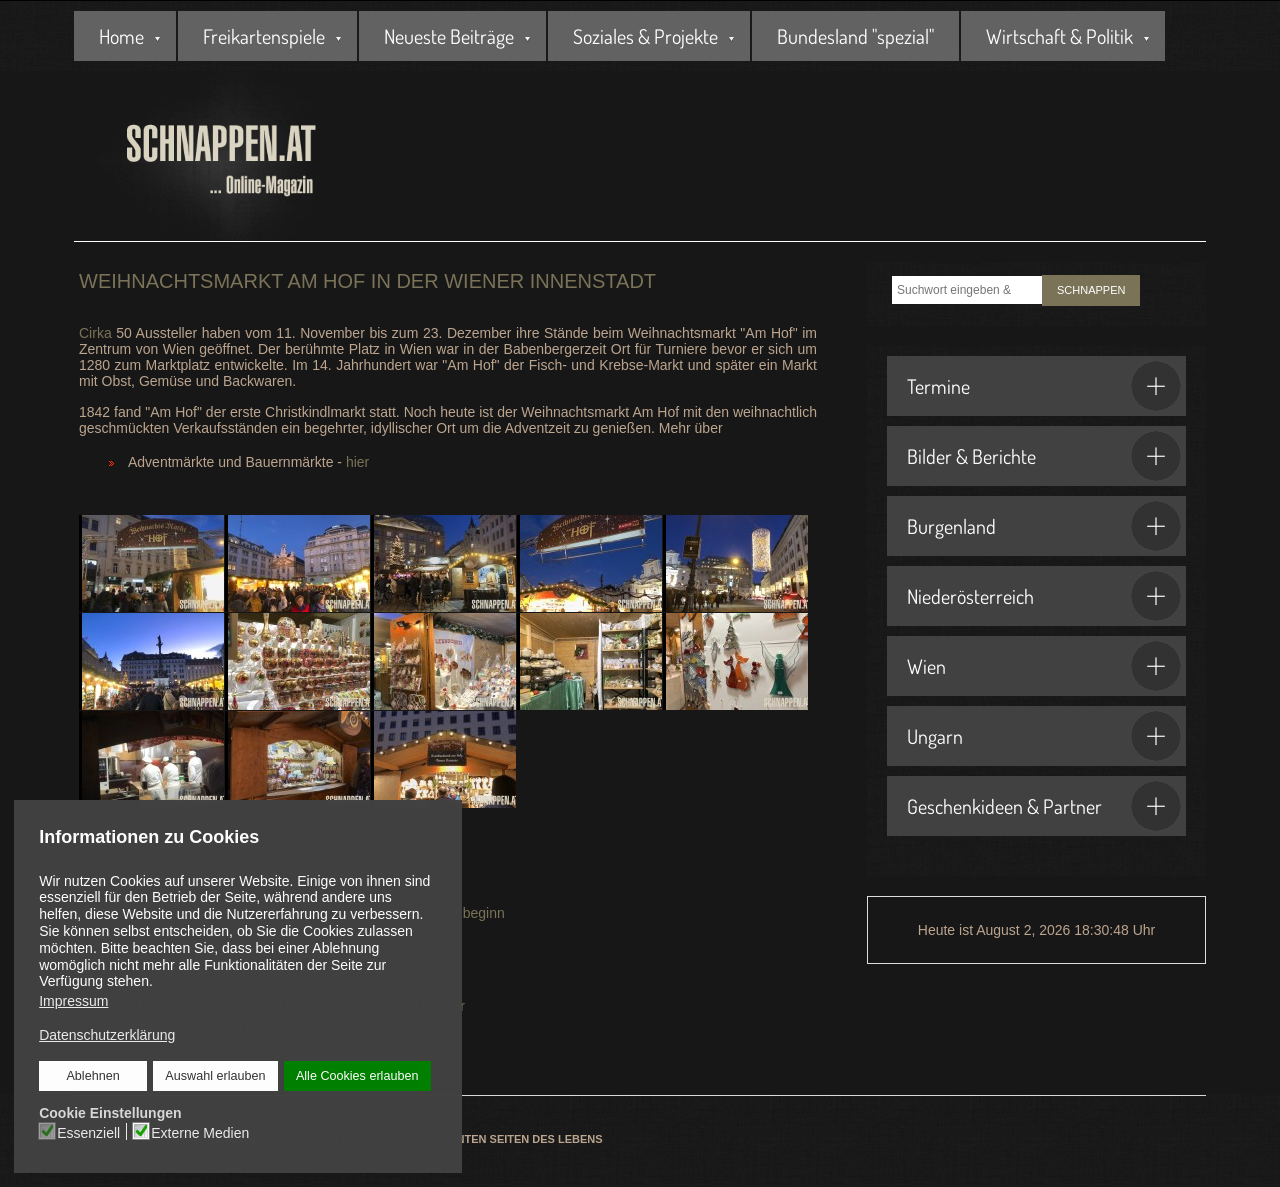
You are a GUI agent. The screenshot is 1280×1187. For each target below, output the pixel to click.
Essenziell (88, 1132)
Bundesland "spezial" (855, 36)
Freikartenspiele (264, 36)
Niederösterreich (1044, 596)
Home (121, 36)
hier (357, 462)
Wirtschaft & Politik (1059, 36)
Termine (1044, 386)
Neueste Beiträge (449, 36)
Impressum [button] (73, 1001)
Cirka (95, 333)
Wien (1044, 666)
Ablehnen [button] (93, 1076)
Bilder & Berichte (1044, 456)
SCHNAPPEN (1091, 290)
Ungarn (1044, 736)
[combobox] (967, 290)
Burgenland (1044, 526)
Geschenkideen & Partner (1044, 806)
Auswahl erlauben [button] (215, 1076)
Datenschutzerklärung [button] (107, 1035)
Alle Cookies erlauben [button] (357, 1076)
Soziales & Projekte (645, 36)
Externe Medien (200, 1132)
